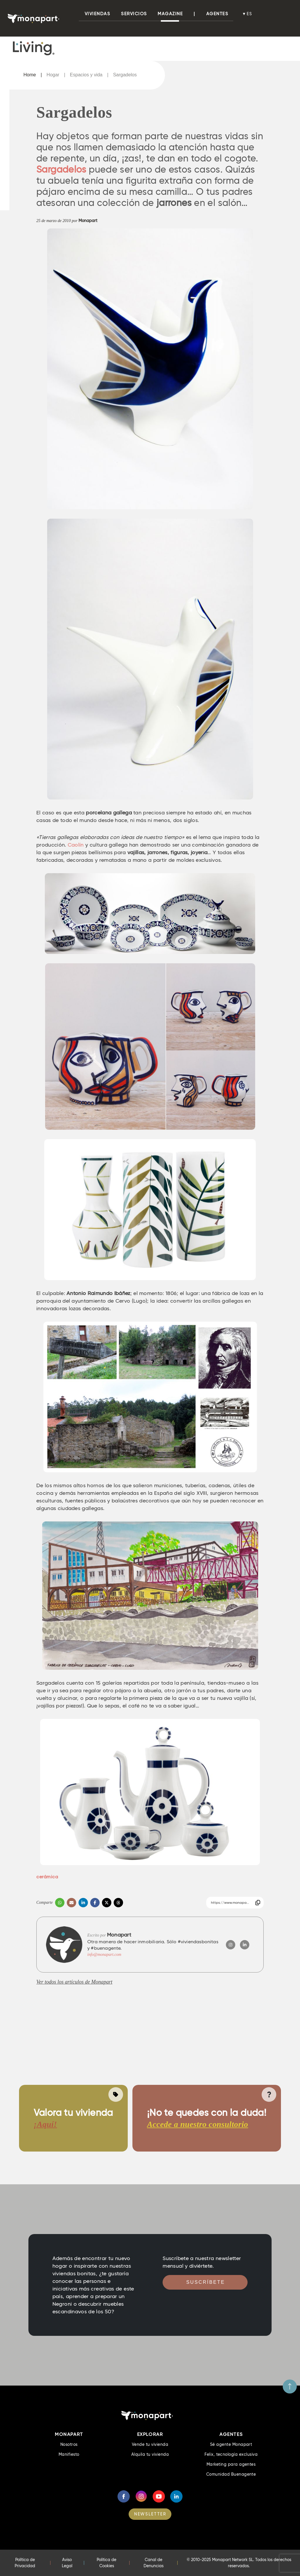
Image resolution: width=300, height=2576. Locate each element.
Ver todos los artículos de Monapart (74, 1982)
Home (29, 75)
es (250, 13)
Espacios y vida (86, 75)
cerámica (47, 1877)
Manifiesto (69, 2454)
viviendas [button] (97, 13)
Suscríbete (205, 2282)
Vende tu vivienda (150, 2444)
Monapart (88, 220)
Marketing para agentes (231, 2464)
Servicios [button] (134, 13)
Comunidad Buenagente (231, 2474)
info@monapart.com (104, 1954)
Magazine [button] (170, 13)
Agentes (217, 13)
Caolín (76, 845)
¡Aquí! (45, 2124)
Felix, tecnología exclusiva (231, 2454)
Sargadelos (125, 75)
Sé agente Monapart (231, 2444)
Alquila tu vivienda (150, 2454)
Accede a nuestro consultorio (197, 2124)
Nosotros (69, 2444)
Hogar (53, 75)
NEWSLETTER (150, 2514)
